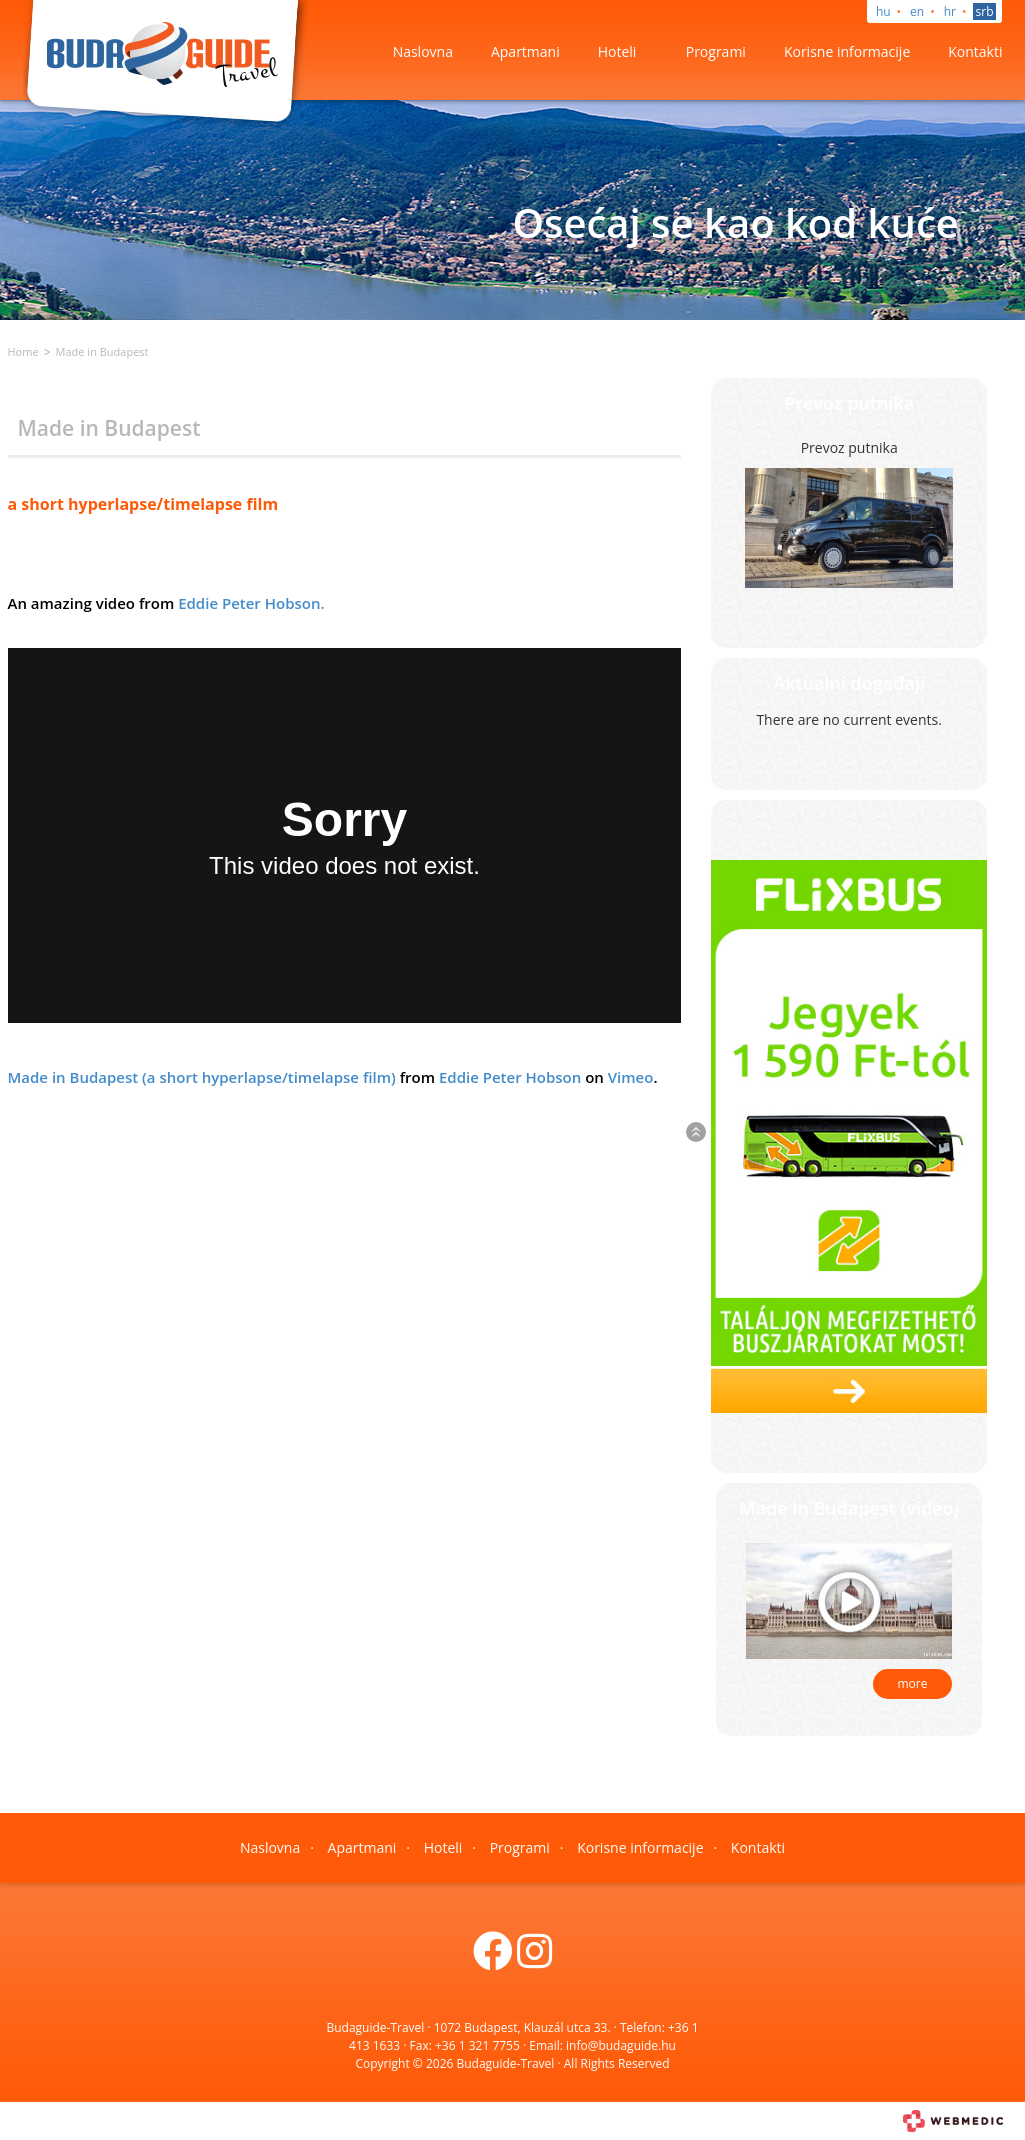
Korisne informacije (847, 51)
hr (950, 11)
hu (883, 11)
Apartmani (525, 51)
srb (985, 11)
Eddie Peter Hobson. (251, 603)
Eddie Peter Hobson (510, 1077)
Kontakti (975, 51)
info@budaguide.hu (621, 2045)
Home (23, 351)
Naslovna (423, 51)
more (913, 1683)
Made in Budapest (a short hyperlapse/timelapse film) (202, 1077)
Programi (716, 51)
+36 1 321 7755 (477, 2045)
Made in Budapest (102, 351)
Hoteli (617, 51)
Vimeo (631, 1077)
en (917, 11)
